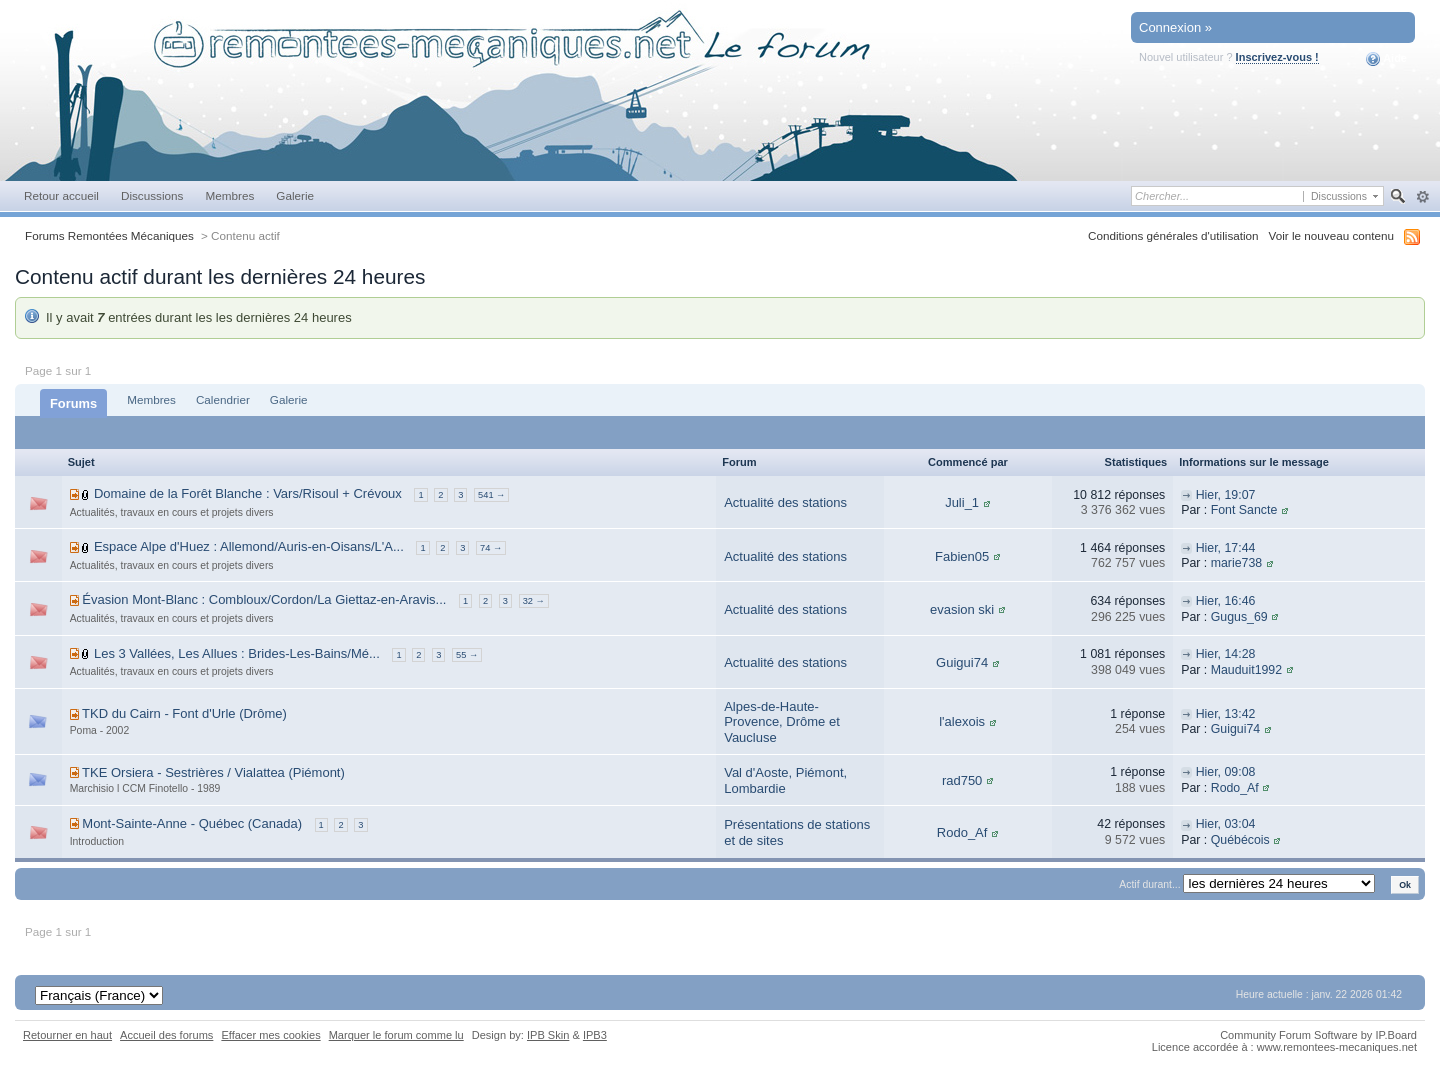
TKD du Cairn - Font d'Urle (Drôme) (184, 713)
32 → (534, 601)
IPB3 (595, 1035)
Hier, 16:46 (1226, 601)
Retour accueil (61, 195)
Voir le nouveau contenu (1331, 235)
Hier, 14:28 (1226, 654)
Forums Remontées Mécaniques (109, 235)
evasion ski (962, 609)
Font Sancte (1244, 510)
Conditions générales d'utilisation (1173, 235)
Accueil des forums (166, 1035)
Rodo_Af (1235, 788)
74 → (491, 548)
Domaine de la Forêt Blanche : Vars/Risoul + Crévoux (248, 493)
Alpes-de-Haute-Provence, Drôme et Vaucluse (782, 722)
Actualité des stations (785, 502)
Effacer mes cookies (270, 1035)
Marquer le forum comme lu (396, 1035)
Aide (1386, 59)
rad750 (962, 780)
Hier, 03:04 (1226, 824)
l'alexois (962, 721)
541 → (491, 495)
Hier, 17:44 (1226, 548)
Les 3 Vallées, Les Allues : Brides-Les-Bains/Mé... (237, 653)
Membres (229, 195)
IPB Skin (548, 1035)
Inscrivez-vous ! (1277, 57)
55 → (467, 655)
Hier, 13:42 (1226, 714)
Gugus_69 (1239, 617)
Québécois (1240, 840)
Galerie (295, 195)
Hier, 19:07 (1226, 495)
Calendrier (223, 399)
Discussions (152, 195)
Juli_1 (962, 502)
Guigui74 (962, 662)
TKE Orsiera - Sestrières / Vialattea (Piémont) (213, 772)
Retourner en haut (67, 1035)
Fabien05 (962, 556)
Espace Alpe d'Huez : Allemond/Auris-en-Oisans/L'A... (249, 546)
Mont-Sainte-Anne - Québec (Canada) (192, 823)
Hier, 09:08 (1226, 772)
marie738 (1236, 563)
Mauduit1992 (1246, 670)
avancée (1422, 197)
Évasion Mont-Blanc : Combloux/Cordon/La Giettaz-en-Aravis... (264, 599)
